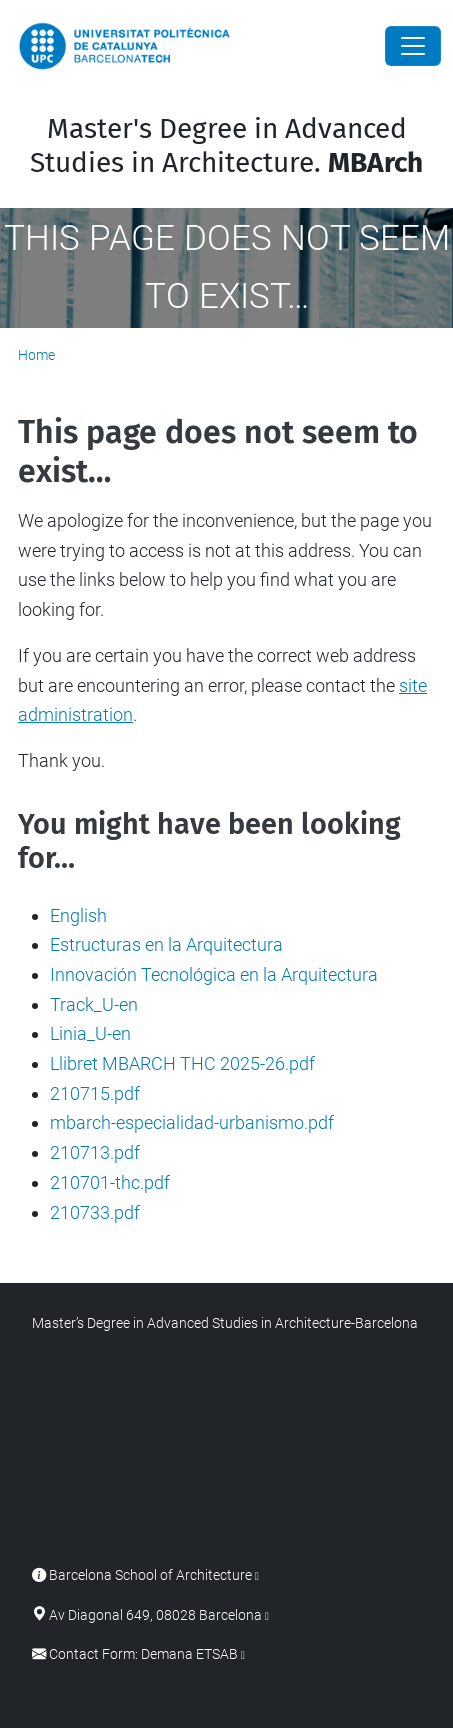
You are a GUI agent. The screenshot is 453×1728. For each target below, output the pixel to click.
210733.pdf (95, 1212)
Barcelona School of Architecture (150, 1575)
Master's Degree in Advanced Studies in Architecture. (226, 145)
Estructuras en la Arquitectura (166, 944)
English (78, 915)
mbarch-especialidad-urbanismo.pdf (192, 1122)
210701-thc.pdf (110, 1182)
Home (36, 355)
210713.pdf (95, 1152)
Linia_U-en (90, 1033)
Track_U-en (94, 1004)
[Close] (413, 46)
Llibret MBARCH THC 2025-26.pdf (182, 1063)
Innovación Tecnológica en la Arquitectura (214, 974)
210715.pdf (95, 1093)
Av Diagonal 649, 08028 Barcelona (155, 1615)
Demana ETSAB (189, 1654)
